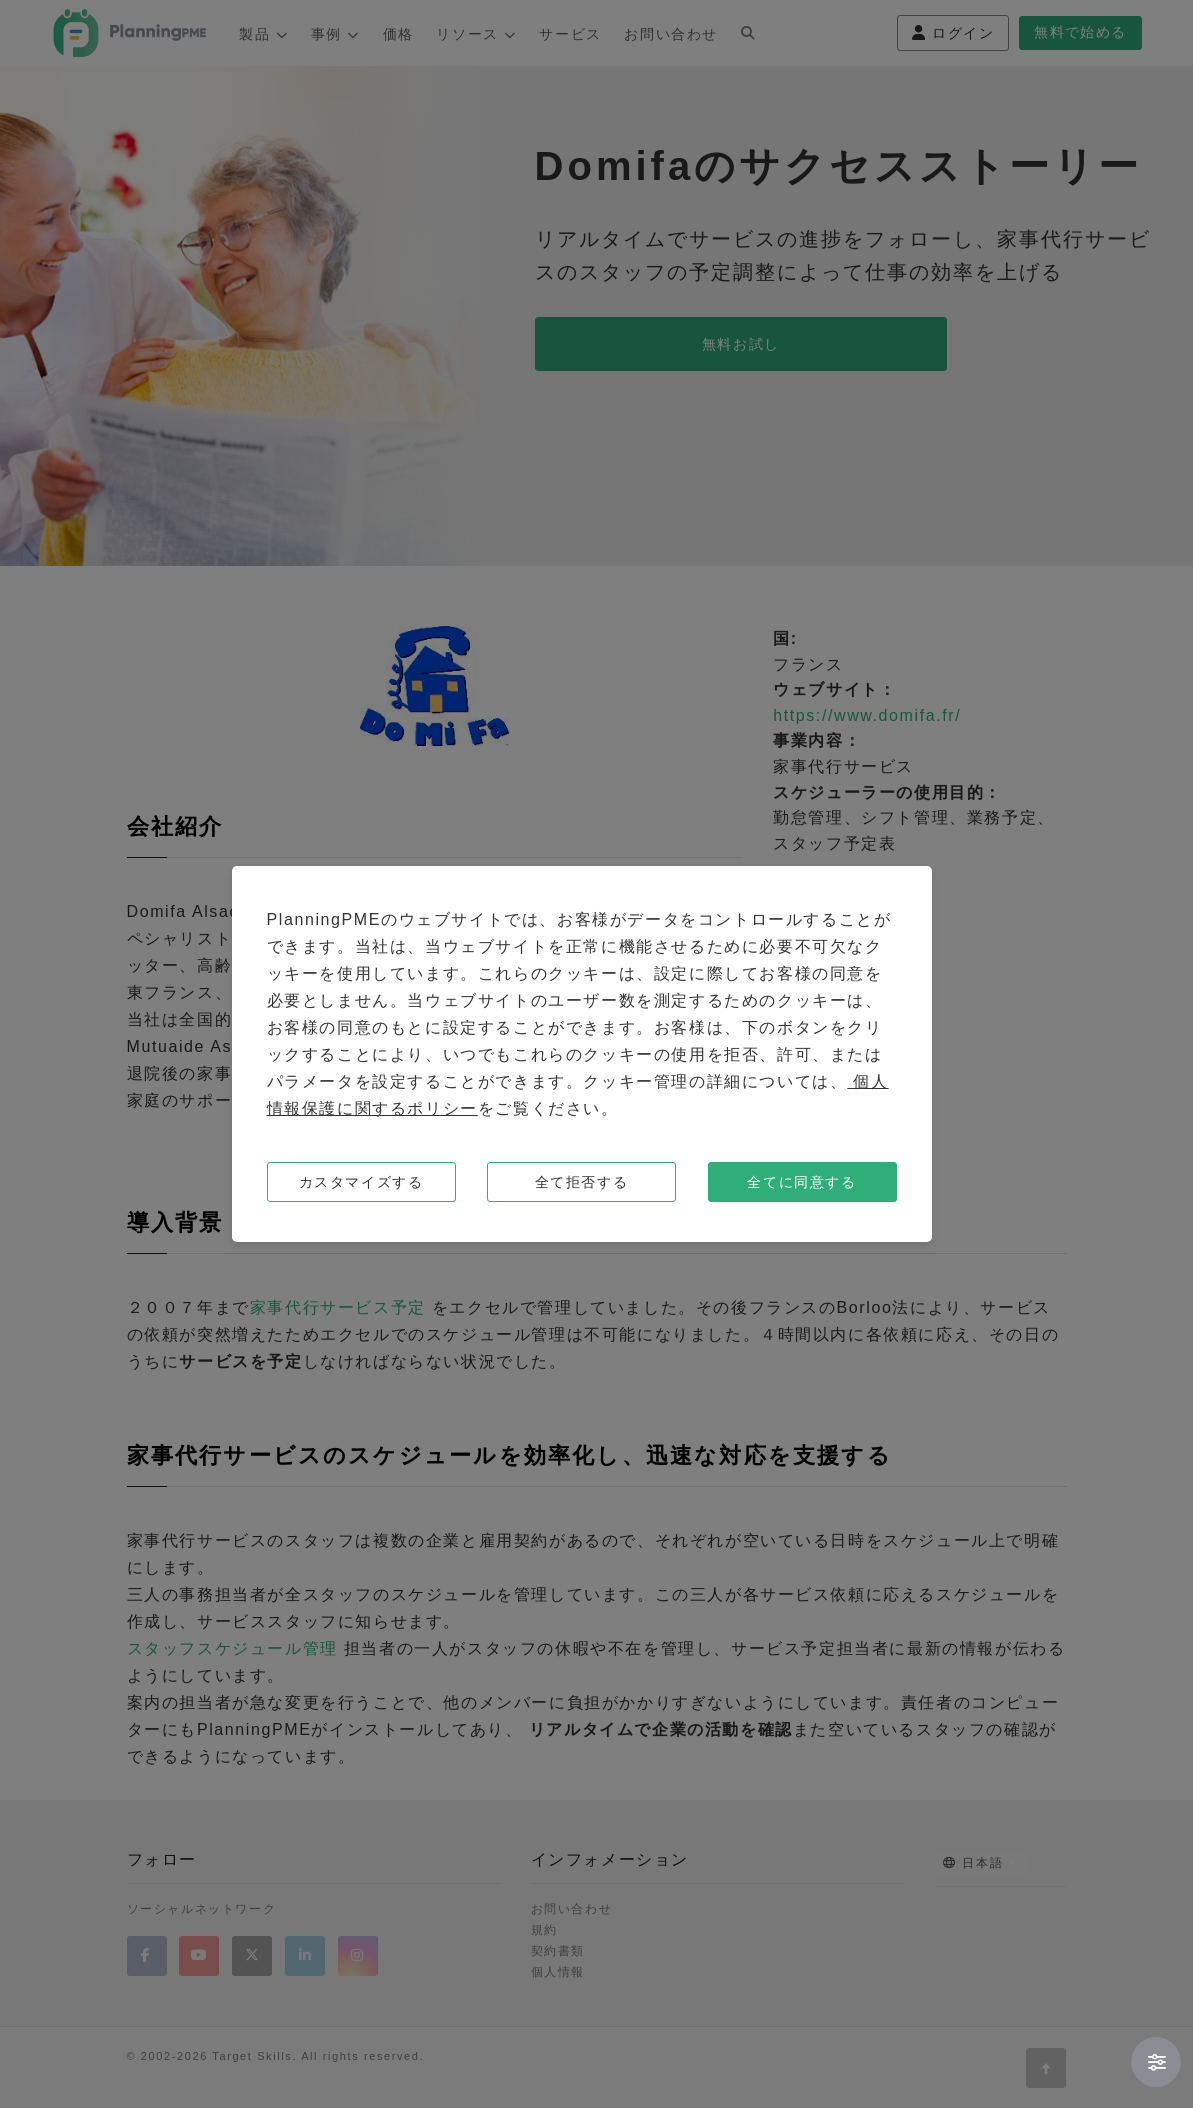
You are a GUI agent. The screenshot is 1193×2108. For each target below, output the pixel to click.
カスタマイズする (361, 1182)
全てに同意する (801, 1182)
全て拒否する (582, 1182)
